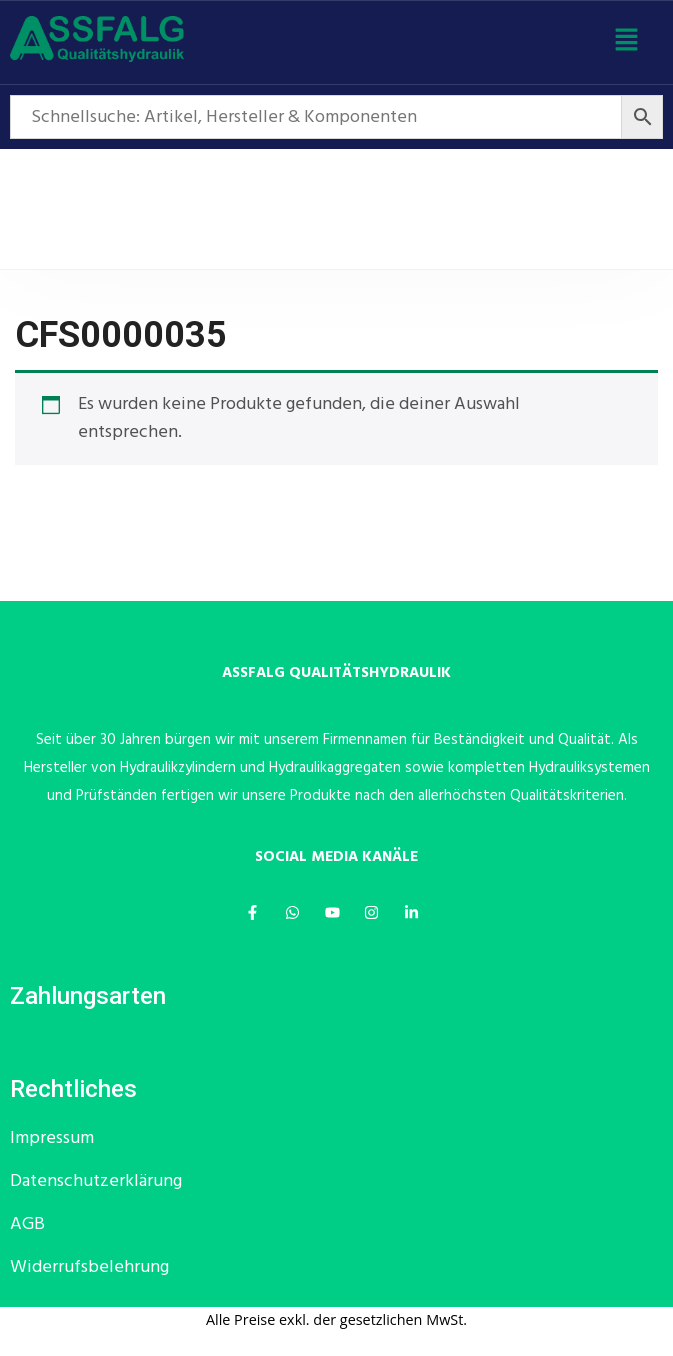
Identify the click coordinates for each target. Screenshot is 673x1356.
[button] (627, 43)
